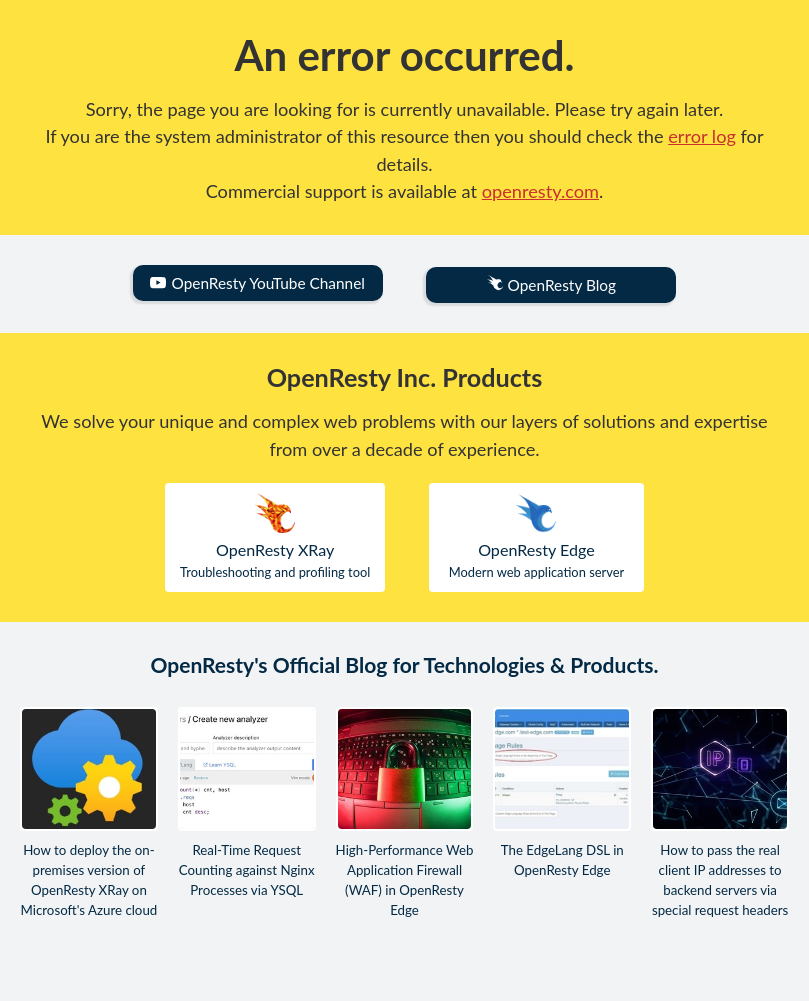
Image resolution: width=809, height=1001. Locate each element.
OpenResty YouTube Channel (257, 283)
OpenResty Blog (551, 284)
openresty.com (540, 191)
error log (702, 136)
